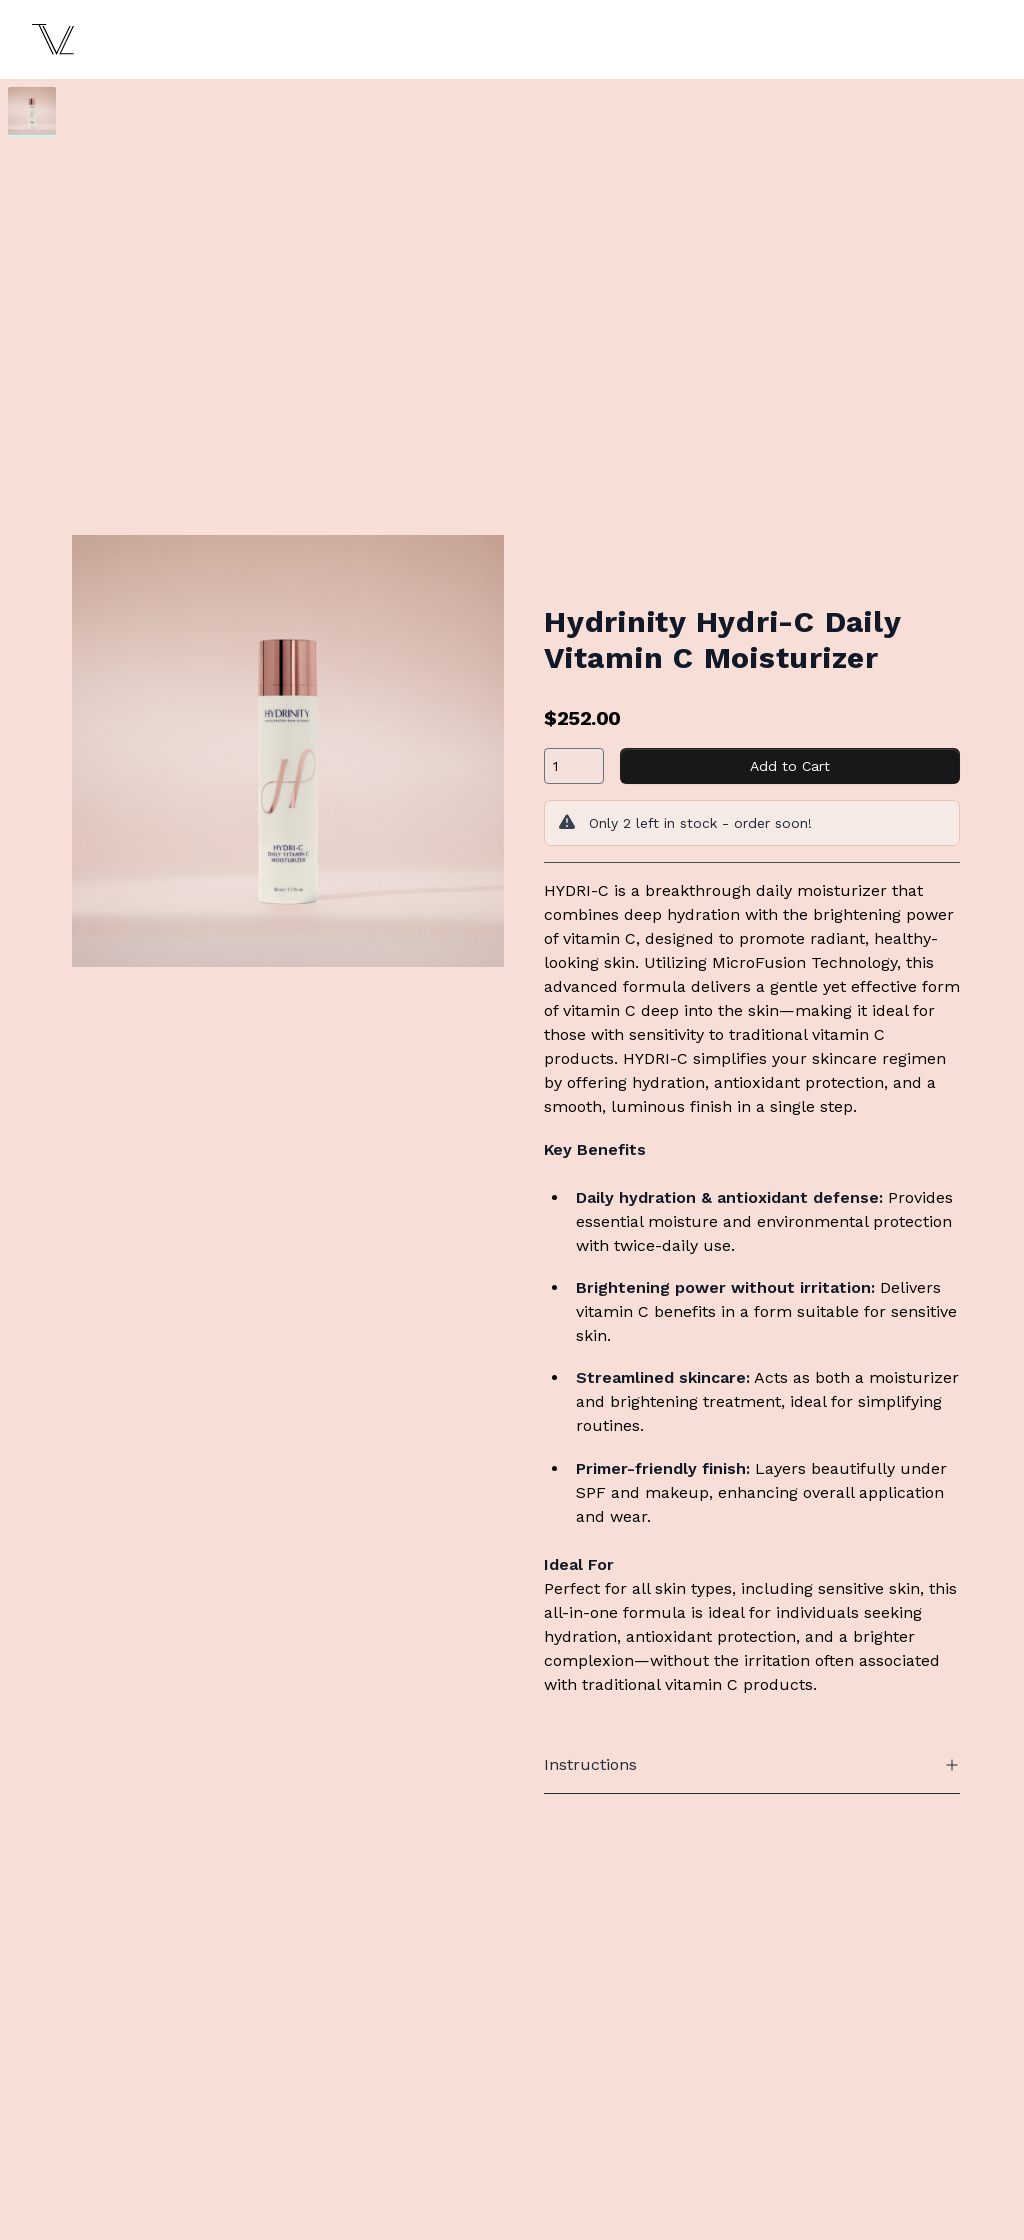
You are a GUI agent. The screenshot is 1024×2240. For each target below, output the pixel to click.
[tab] (32, 111)
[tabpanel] (288, 751)
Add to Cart (790, 766)
